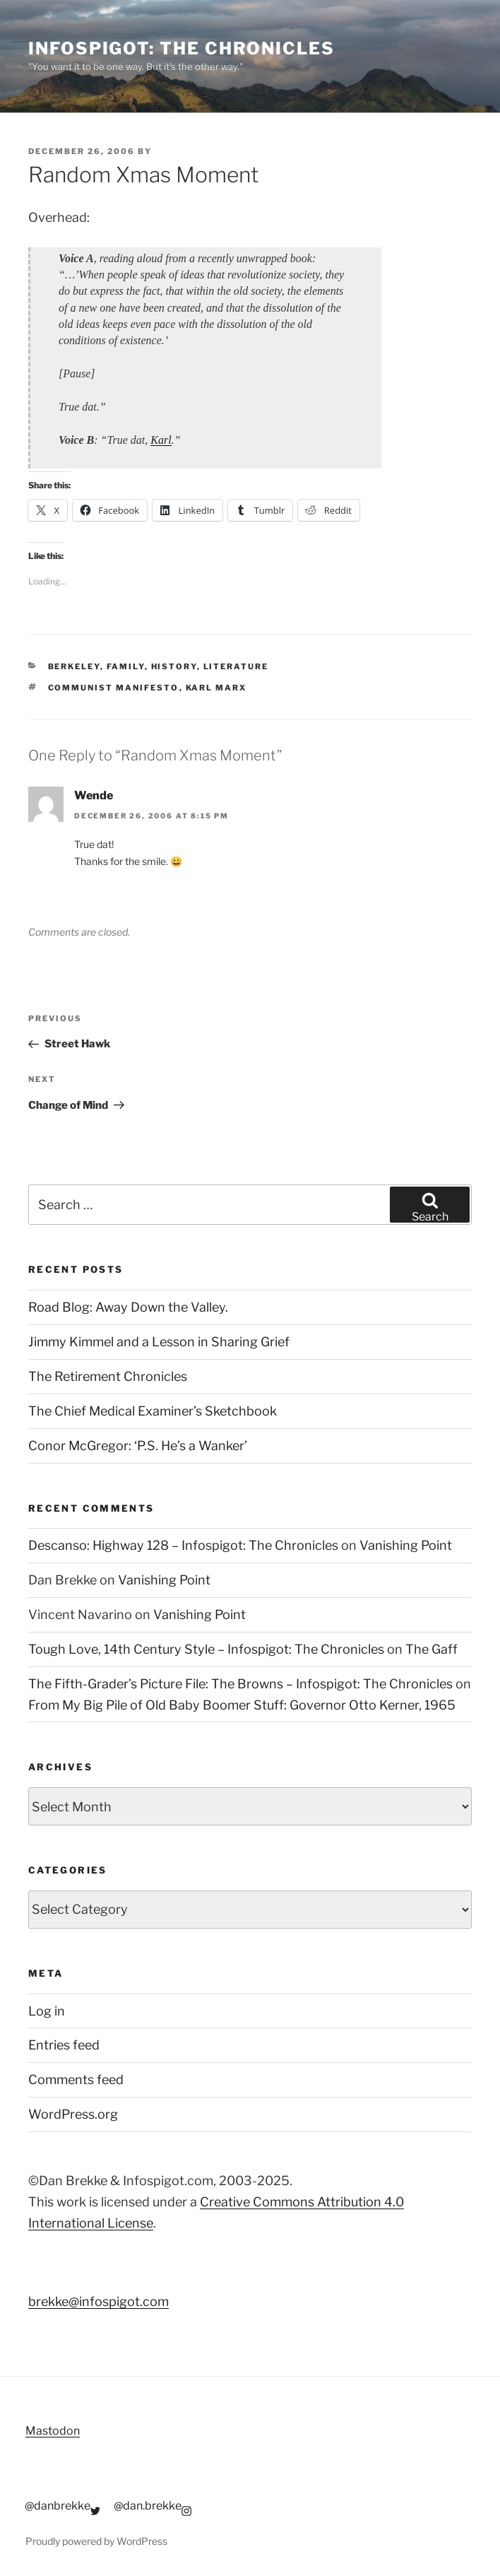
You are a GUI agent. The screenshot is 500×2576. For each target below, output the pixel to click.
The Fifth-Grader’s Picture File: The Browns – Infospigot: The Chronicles (240, 1683)
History (174, 666)
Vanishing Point (405, 1545)
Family (126, 666)
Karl (160, 440)
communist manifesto (113, 688)
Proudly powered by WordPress (96, 2541)
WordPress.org (73, 2114)
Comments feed (76, 2079)
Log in (46, 2011)
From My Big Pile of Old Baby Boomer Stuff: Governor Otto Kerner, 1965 (242, 1705)
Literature (236, 666)
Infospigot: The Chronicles (181, 48)
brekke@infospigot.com (98, 2301)
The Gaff (431, 1649)
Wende (93, 795)
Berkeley (74, 666)
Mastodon (52, 2430)
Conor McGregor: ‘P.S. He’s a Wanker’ (137, 1445)
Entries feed (64, 2044)
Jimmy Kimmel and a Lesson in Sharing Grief (159, 1341)
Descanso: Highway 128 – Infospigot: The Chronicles (183, 1545)
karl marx (216, 688)
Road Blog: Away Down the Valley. (128, 1307)
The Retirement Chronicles (107, 1376)
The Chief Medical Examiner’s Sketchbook (152, 1411)
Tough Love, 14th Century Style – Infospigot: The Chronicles (206, 1649)
